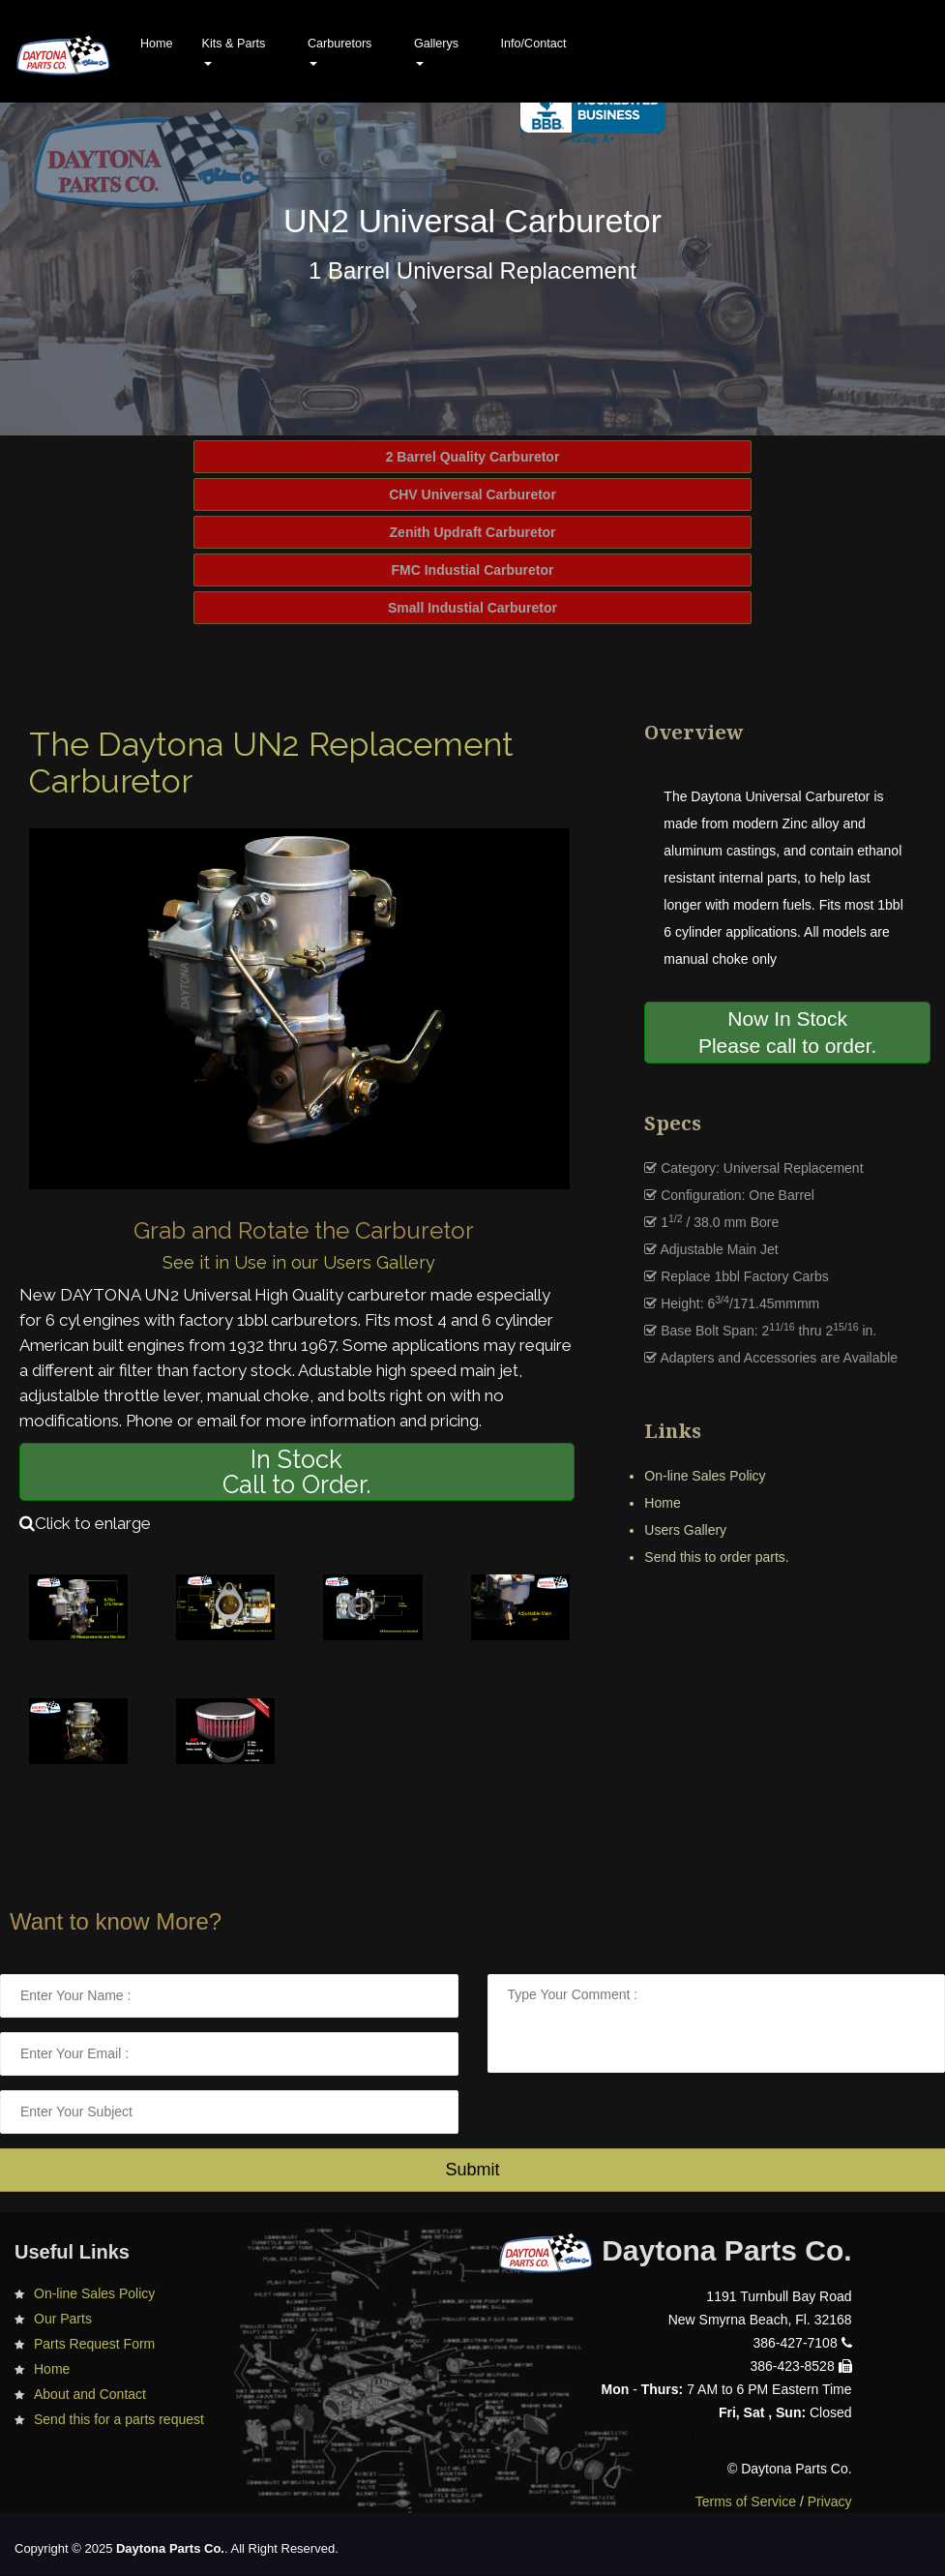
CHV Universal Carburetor (472, 494)
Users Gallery (685, 1530)
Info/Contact (534, 43)
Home (156, 43)
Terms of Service (745, 2501)
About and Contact (90, 2394)
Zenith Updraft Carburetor (473, 532)
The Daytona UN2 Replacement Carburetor (271, 762)
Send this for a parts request (119, 2419)
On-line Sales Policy (704, 1475)
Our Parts (63, 2318)
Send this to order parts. (716, 1557)
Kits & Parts (234, 51)
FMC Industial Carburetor (472, 570)
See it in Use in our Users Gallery (298, 1262)
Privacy (830, 2501)
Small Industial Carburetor (472, 607)
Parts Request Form (94, 2343)
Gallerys (436, 51)
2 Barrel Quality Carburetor (473, 456)
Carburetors (340, 51)
